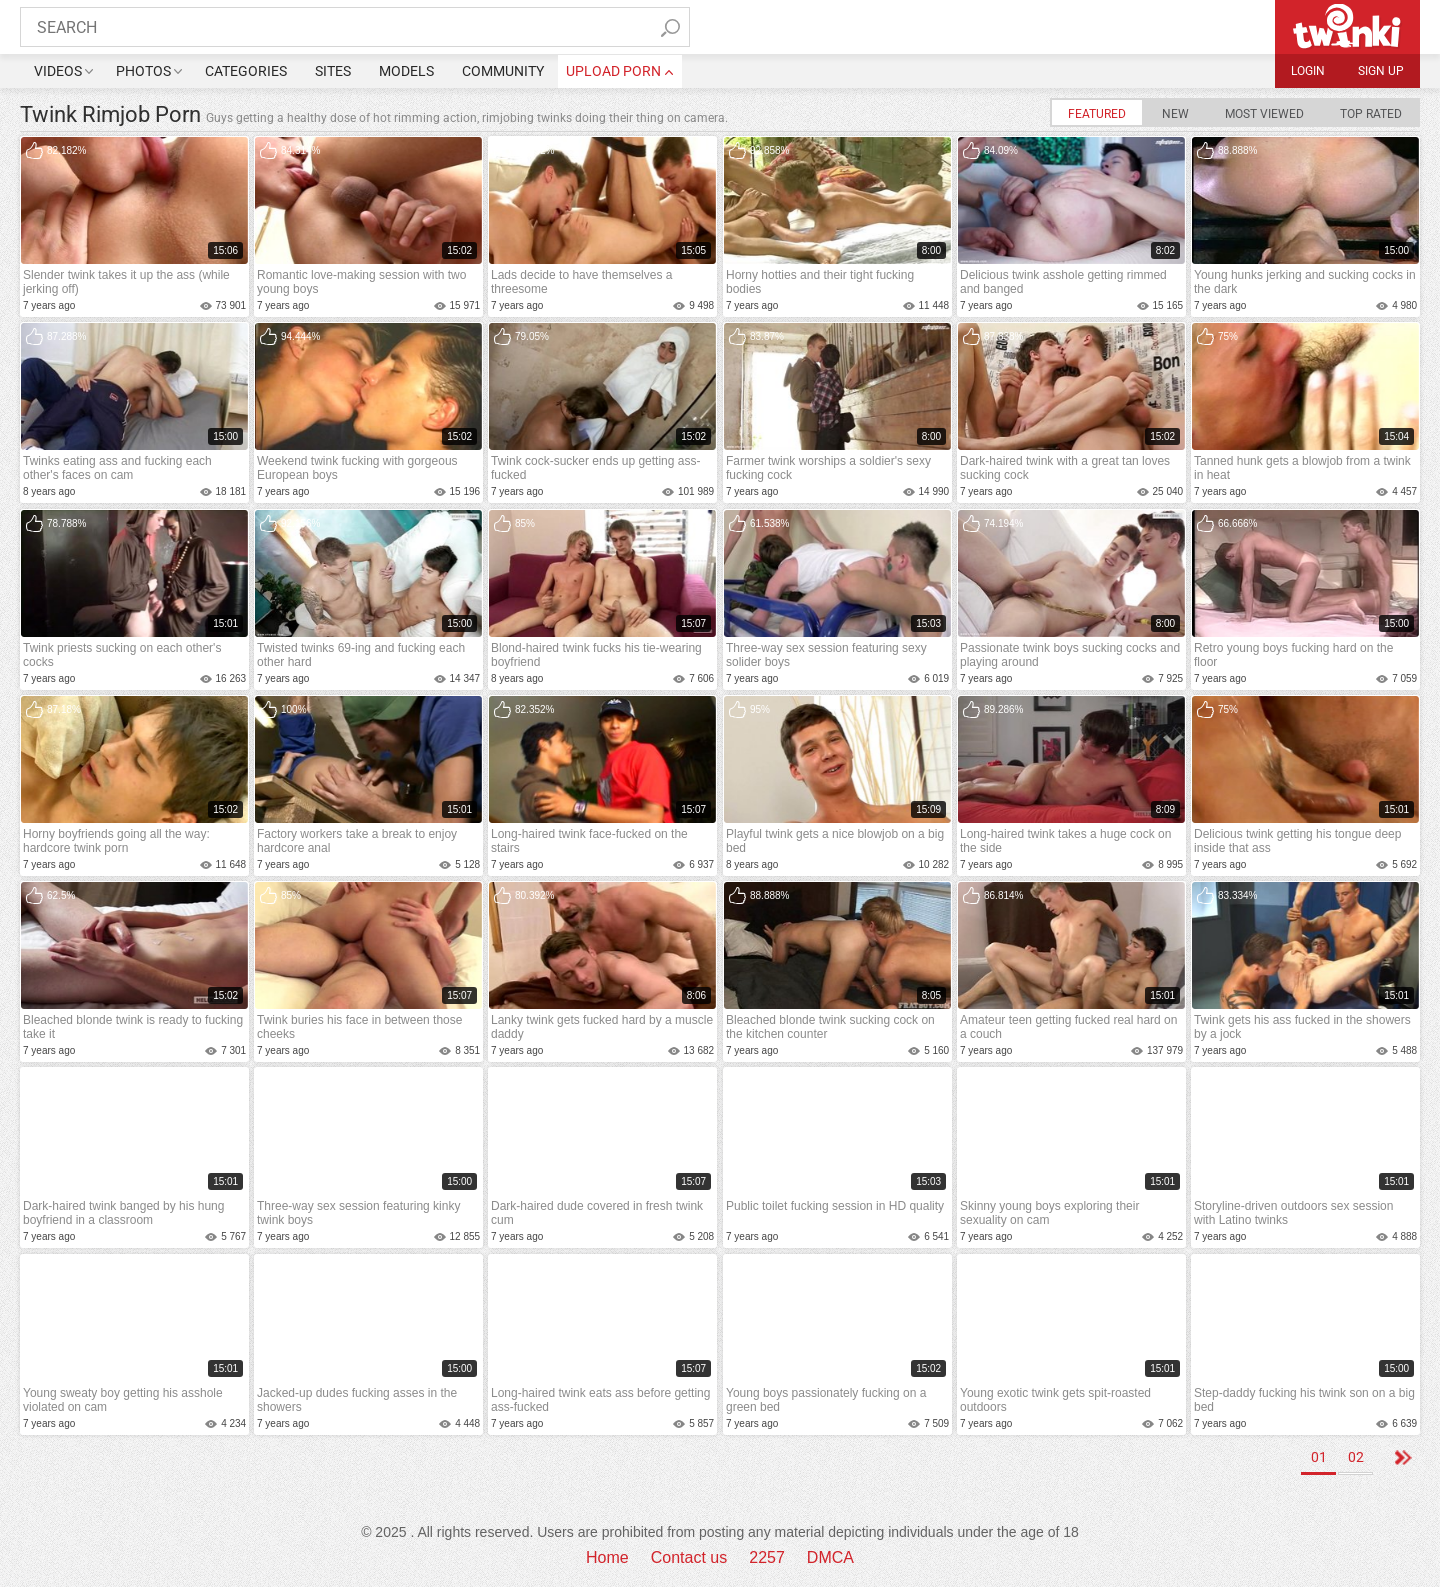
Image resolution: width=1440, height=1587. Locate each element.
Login (1308, 71)
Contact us (689, 1557)
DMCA (830, 1557)
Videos (58, 71)
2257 (767, 1557)
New (1175, 114)
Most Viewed (1264, 114)
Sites (333, 71)
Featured (1097, 114)
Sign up (1381, 71)
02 (1356, 1457)
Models (406, 71)
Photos (143, 71)
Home (607, 1557)
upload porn (613, 71)
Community (503, 71)
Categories (246, 71)
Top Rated (1371, 114)
